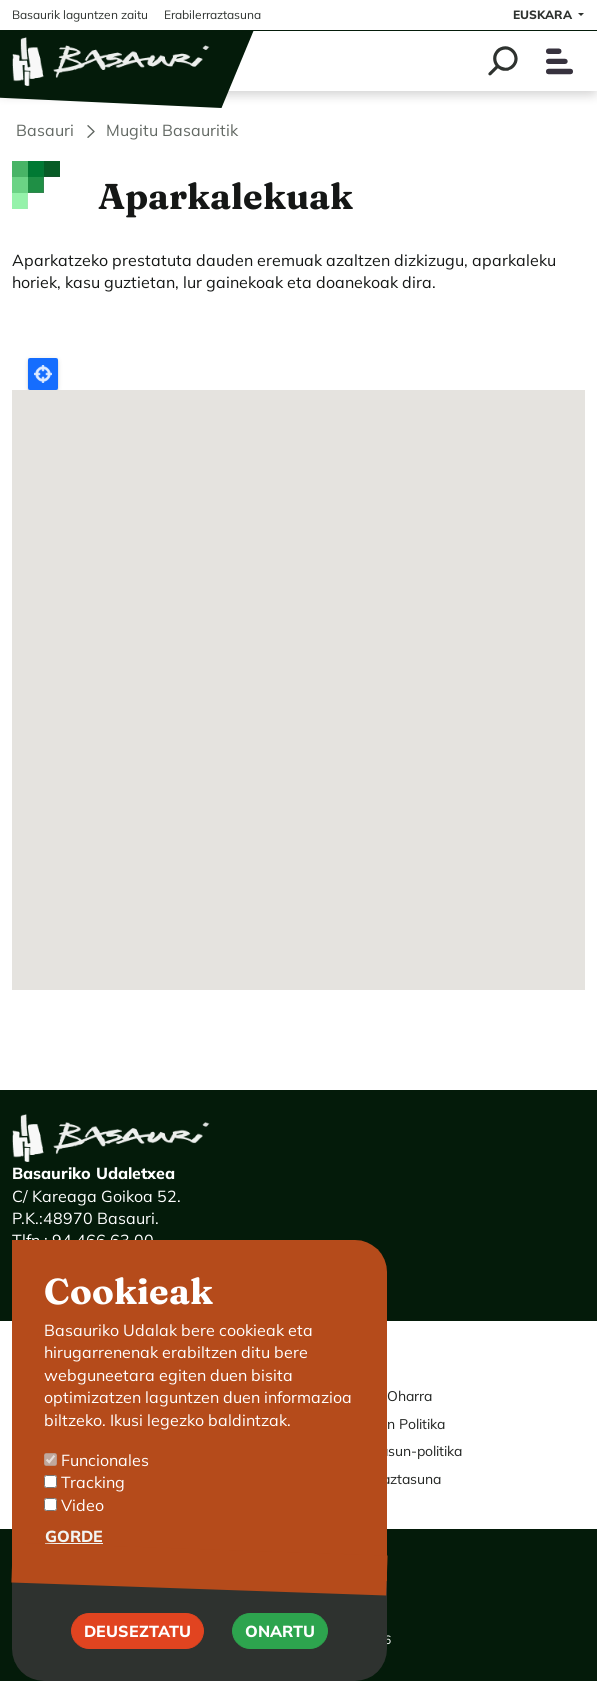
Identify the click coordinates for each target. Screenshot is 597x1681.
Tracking (93, 1482)
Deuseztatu (137, 1631)
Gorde (74, 1536)
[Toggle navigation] (559, 61)
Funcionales (105, 1460)
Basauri (45, 130)
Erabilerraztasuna (385, 1479)
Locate (43, 374)
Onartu (280, 1631)
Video (82, 1505)
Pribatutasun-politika (395, 1451)
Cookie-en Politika (387, 1424)
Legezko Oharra (380, 1396)
